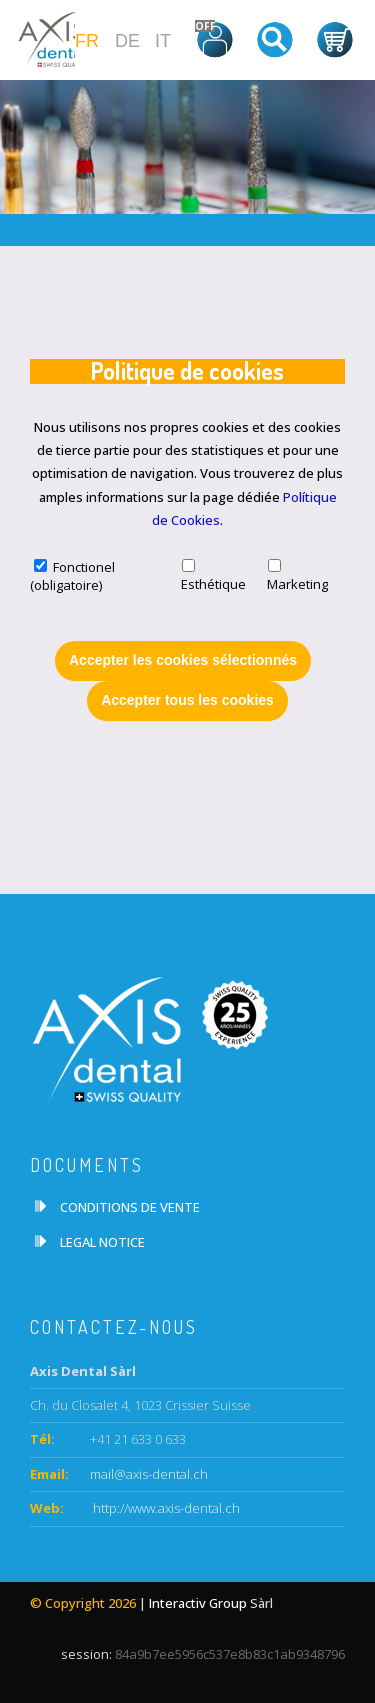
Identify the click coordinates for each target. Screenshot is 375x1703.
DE (127, 41)
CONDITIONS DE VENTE (130, 1207)
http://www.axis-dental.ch (165, 1508)
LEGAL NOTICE (102, 1242)
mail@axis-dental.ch (149, 1474)
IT (163, 41)
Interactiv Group (198, 1603)
